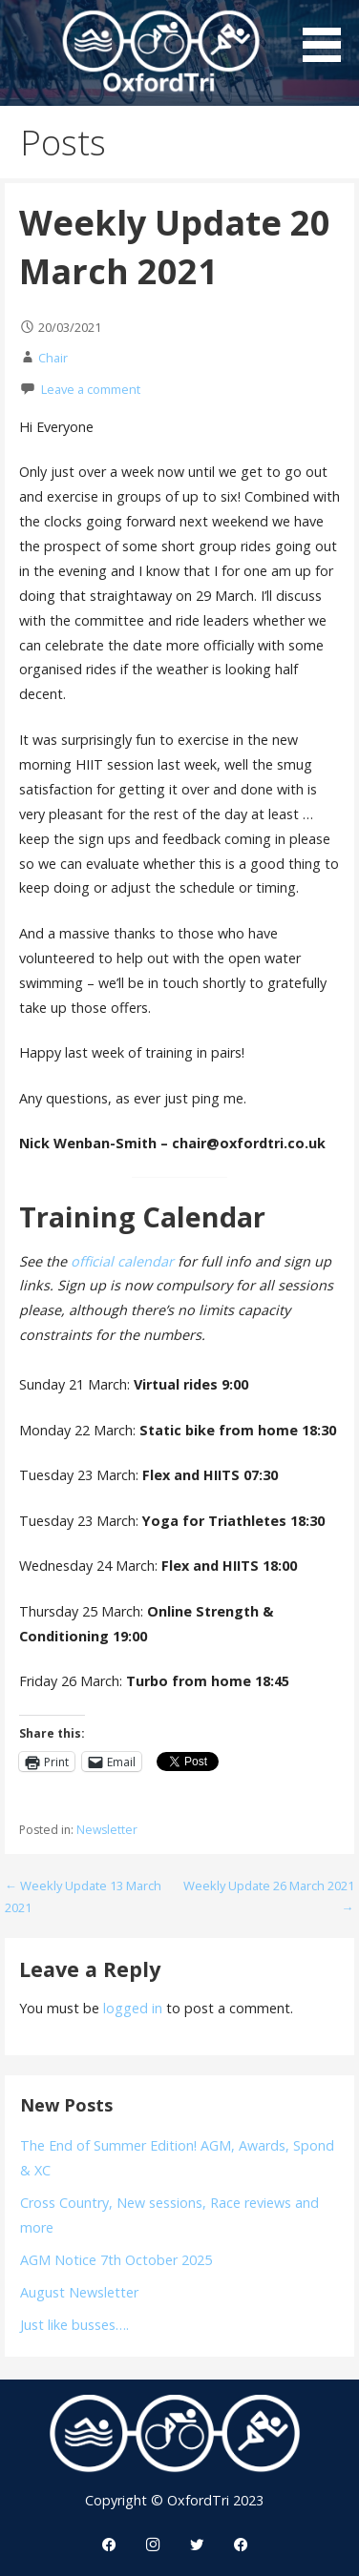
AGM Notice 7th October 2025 (116, 2260)
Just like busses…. (74, 2325)
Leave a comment (90, 389)
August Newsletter (79, 2292)
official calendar (122, 1261)
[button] (328, 34)
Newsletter (106, 1830)
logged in (132, 2008)
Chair (53, 357)
